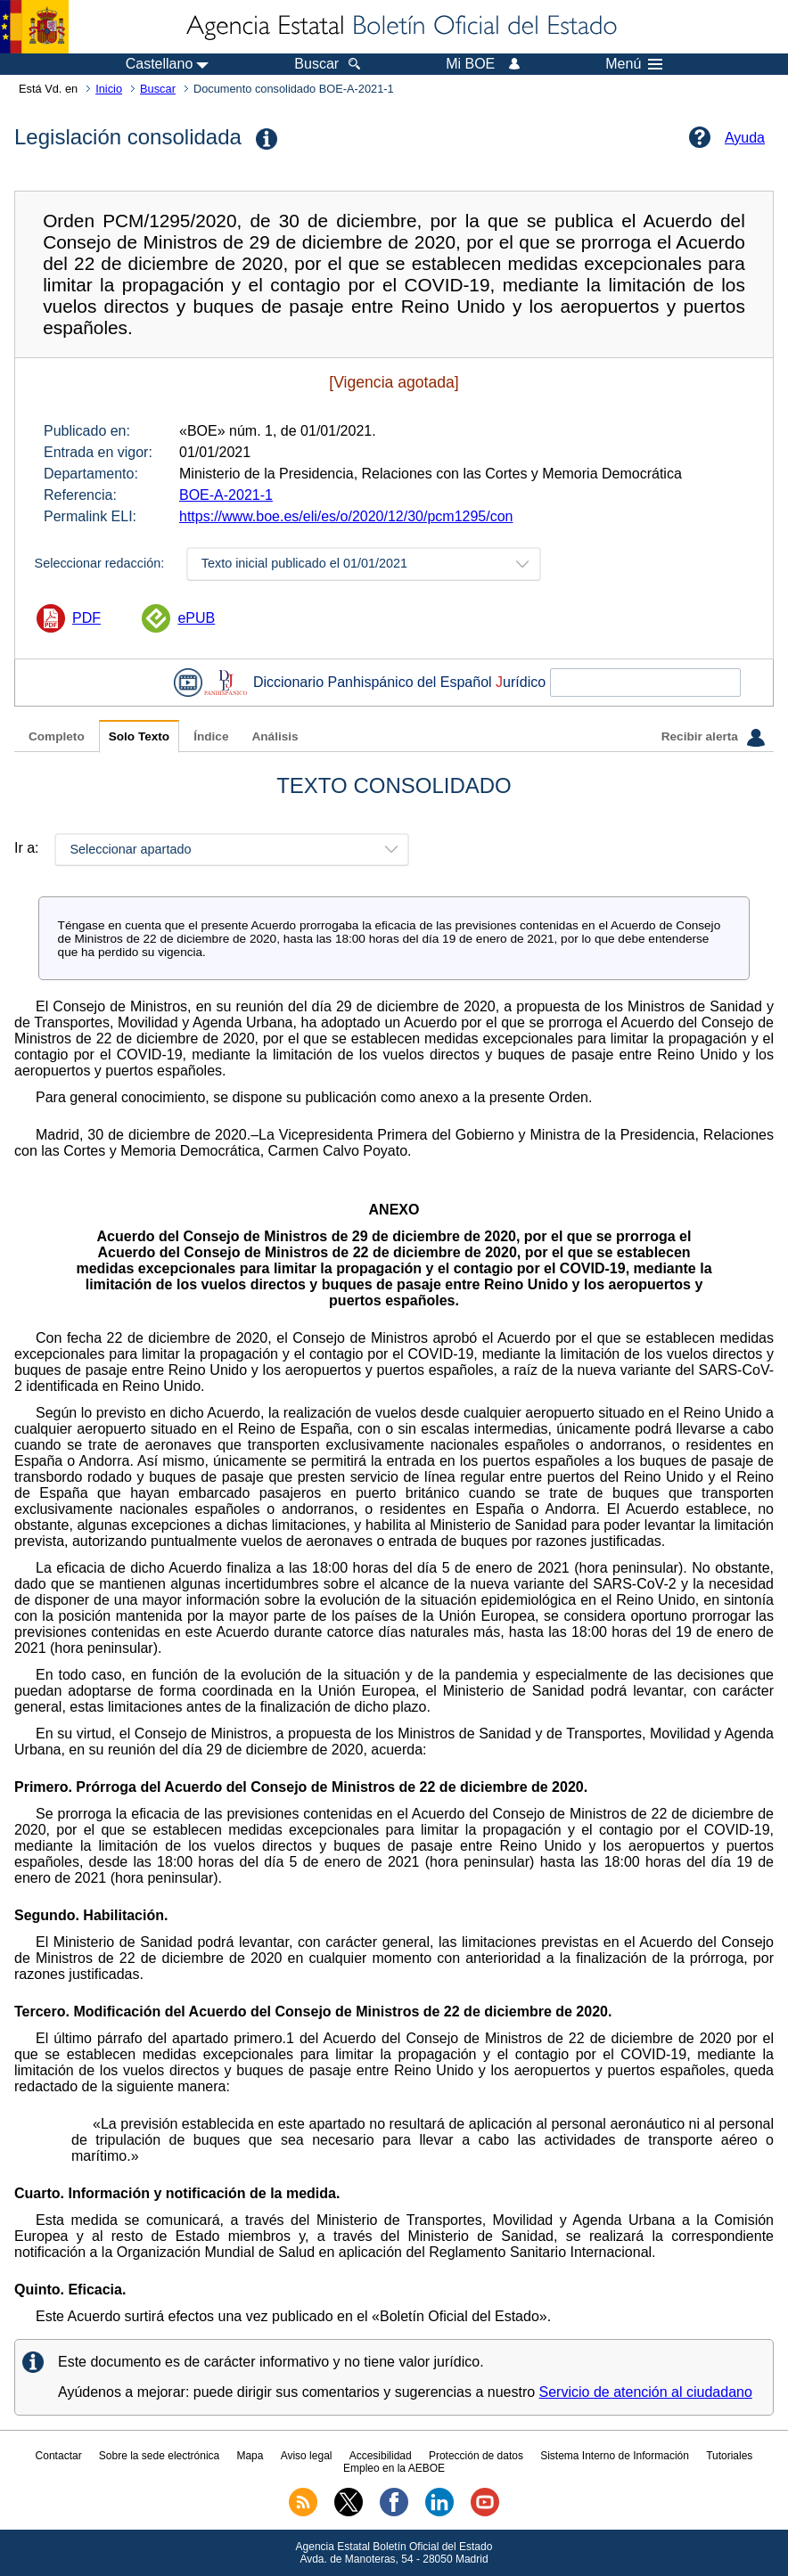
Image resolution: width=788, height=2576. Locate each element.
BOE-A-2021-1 (226, 495)
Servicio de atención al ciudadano (645, 2392)
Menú (633, 64)
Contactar (59, 2455)
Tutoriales (729, 2455)
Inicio (108, 88)
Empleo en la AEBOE (394, 2468)
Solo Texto (139, 736)
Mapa (249, 2455)
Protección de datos (476, 2455)
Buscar (158, 88)
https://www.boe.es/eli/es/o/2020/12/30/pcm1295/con (346, 516)
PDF (86, 618)
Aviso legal (306, 2455)
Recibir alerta (713, 738)
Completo (57, 736)
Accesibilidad (380, 2455)
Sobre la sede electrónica (159, 2455)
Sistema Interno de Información (614, 2455)
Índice (210, 736)
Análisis (274, 736)
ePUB (196, 618)
